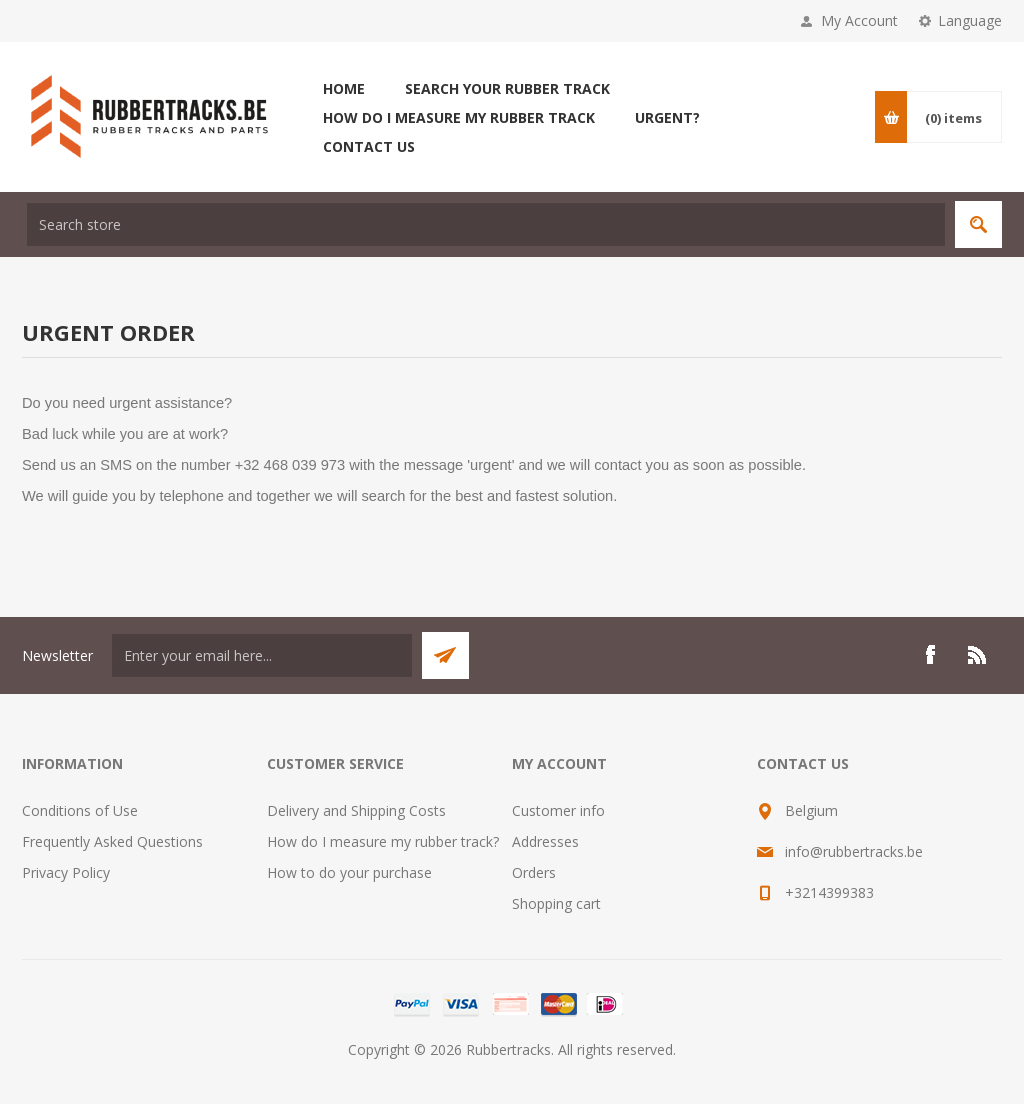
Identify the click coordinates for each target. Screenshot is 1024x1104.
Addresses (545, 841)
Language (970, 20)
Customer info (558, 810)
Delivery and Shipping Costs (356, 810)
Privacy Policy (66, 872)
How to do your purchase (349, 872)
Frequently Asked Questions (112, 841)
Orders (534, 872)
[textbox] (486, 224)
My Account (859, 20)
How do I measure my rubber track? (383, 841)
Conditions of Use (80, 810)
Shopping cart (556, 903)
